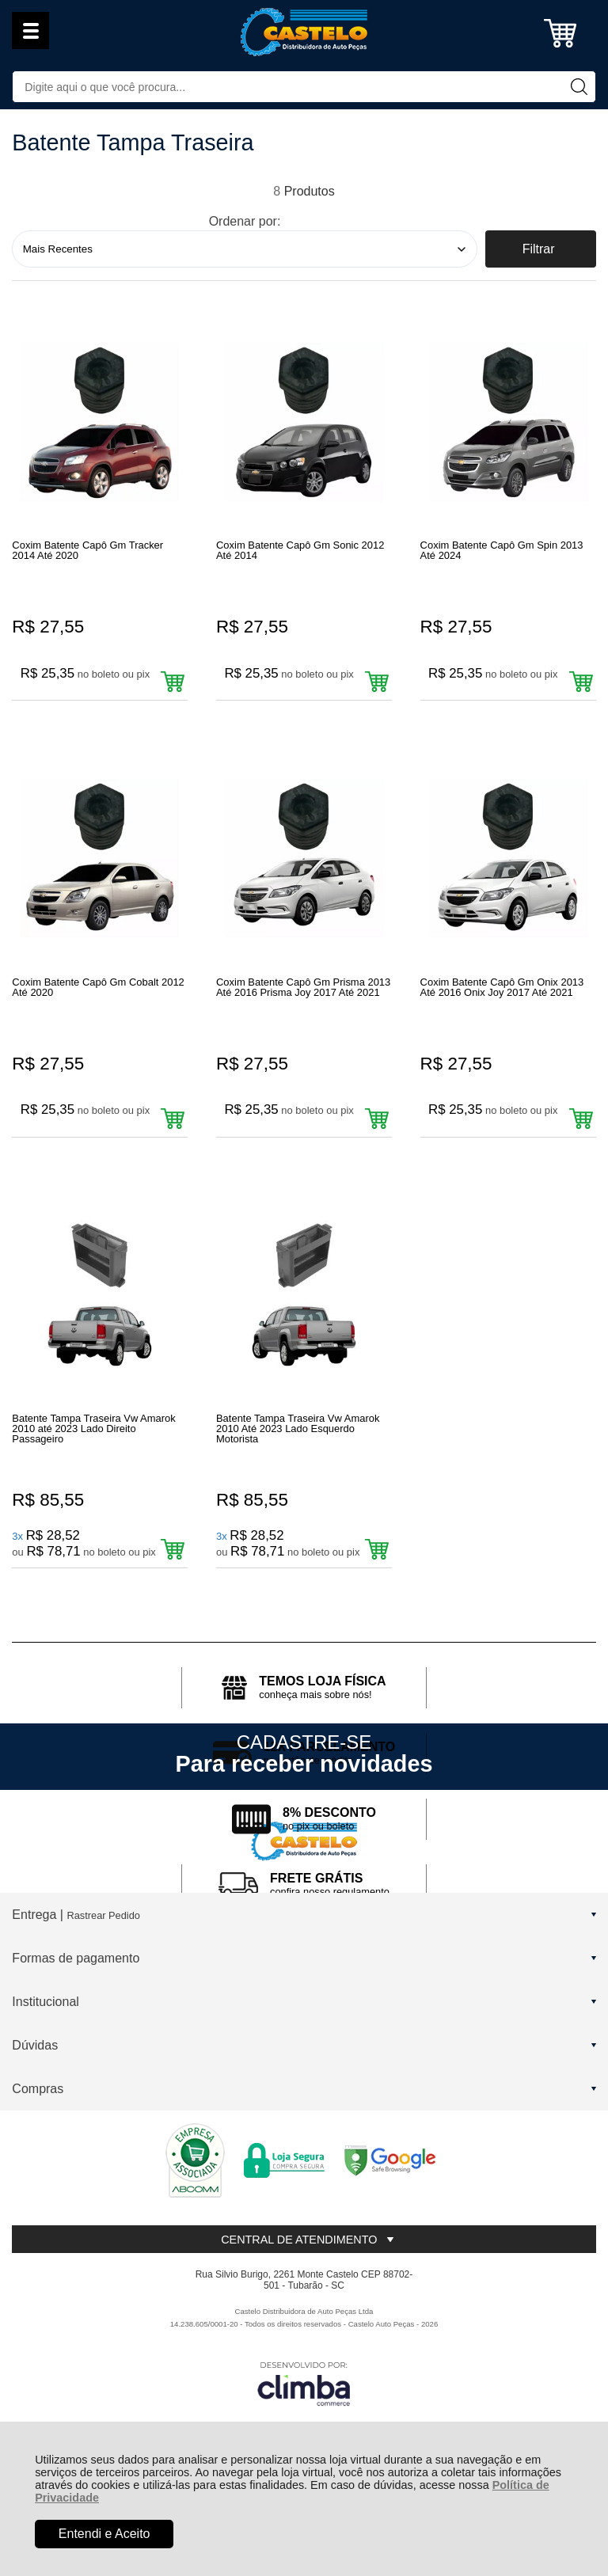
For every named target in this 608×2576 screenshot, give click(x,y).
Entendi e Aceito (104, 2533)
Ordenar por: (245, 221)
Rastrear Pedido (102, 1998)
